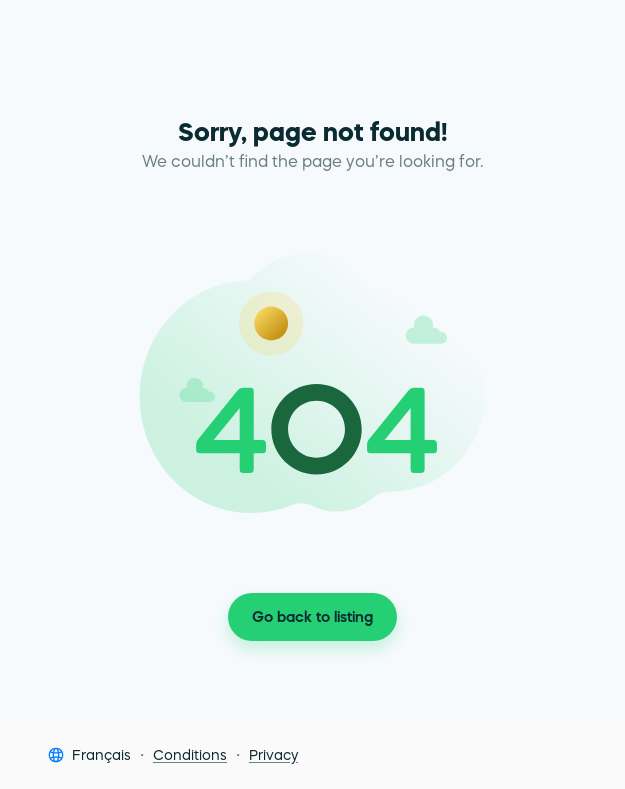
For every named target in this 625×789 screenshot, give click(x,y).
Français (101, 755)
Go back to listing (312, 617)
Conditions (190, 755)
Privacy (273, 755)
